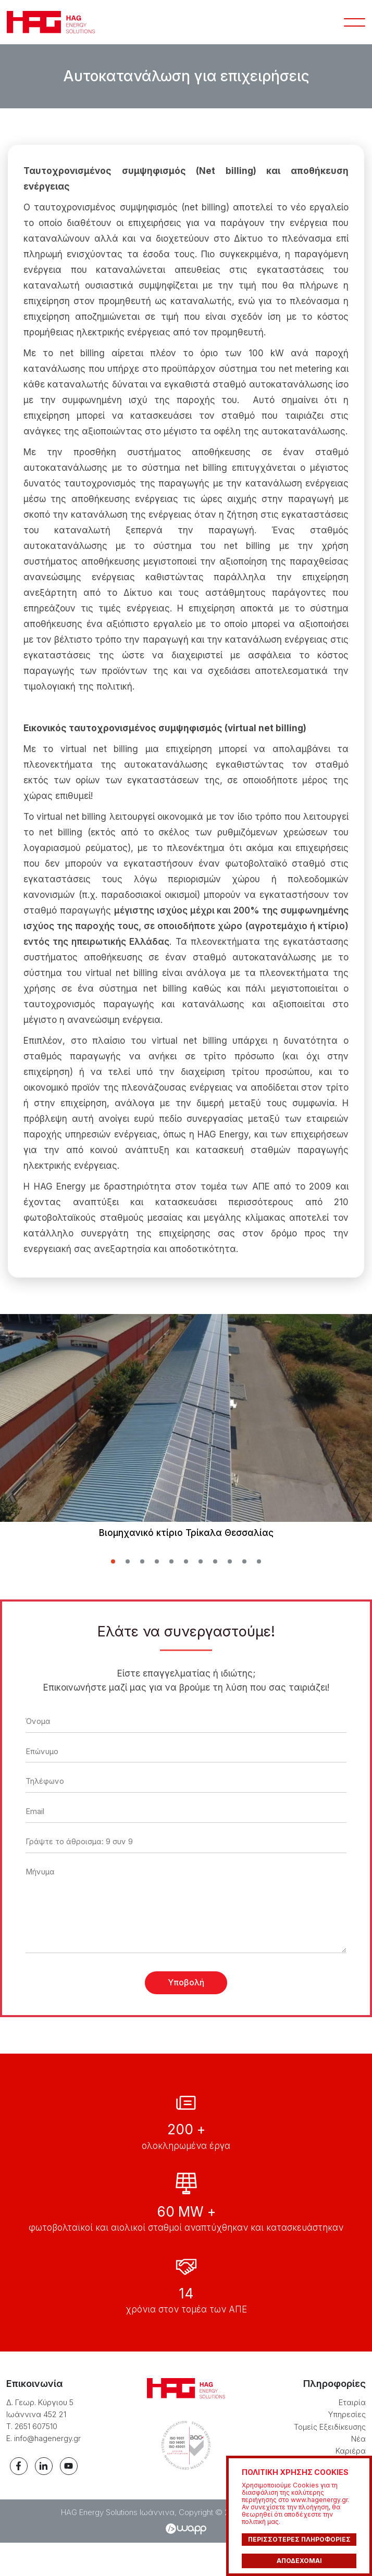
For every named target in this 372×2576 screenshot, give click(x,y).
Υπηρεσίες (345, 2445)
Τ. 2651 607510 (33, 2457)
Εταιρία (350, 2434)
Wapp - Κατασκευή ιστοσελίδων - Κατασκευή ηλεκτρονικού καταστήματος (186, 2561)
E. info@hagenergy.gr (45, 2469)
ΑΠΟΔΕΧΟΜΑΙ (299, 2561)
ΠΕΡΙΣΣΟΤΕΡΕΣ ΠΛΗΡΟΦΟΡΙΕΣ (299, 2539)
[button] (113, 1568)
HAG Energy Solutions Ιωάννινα (53, 24)
